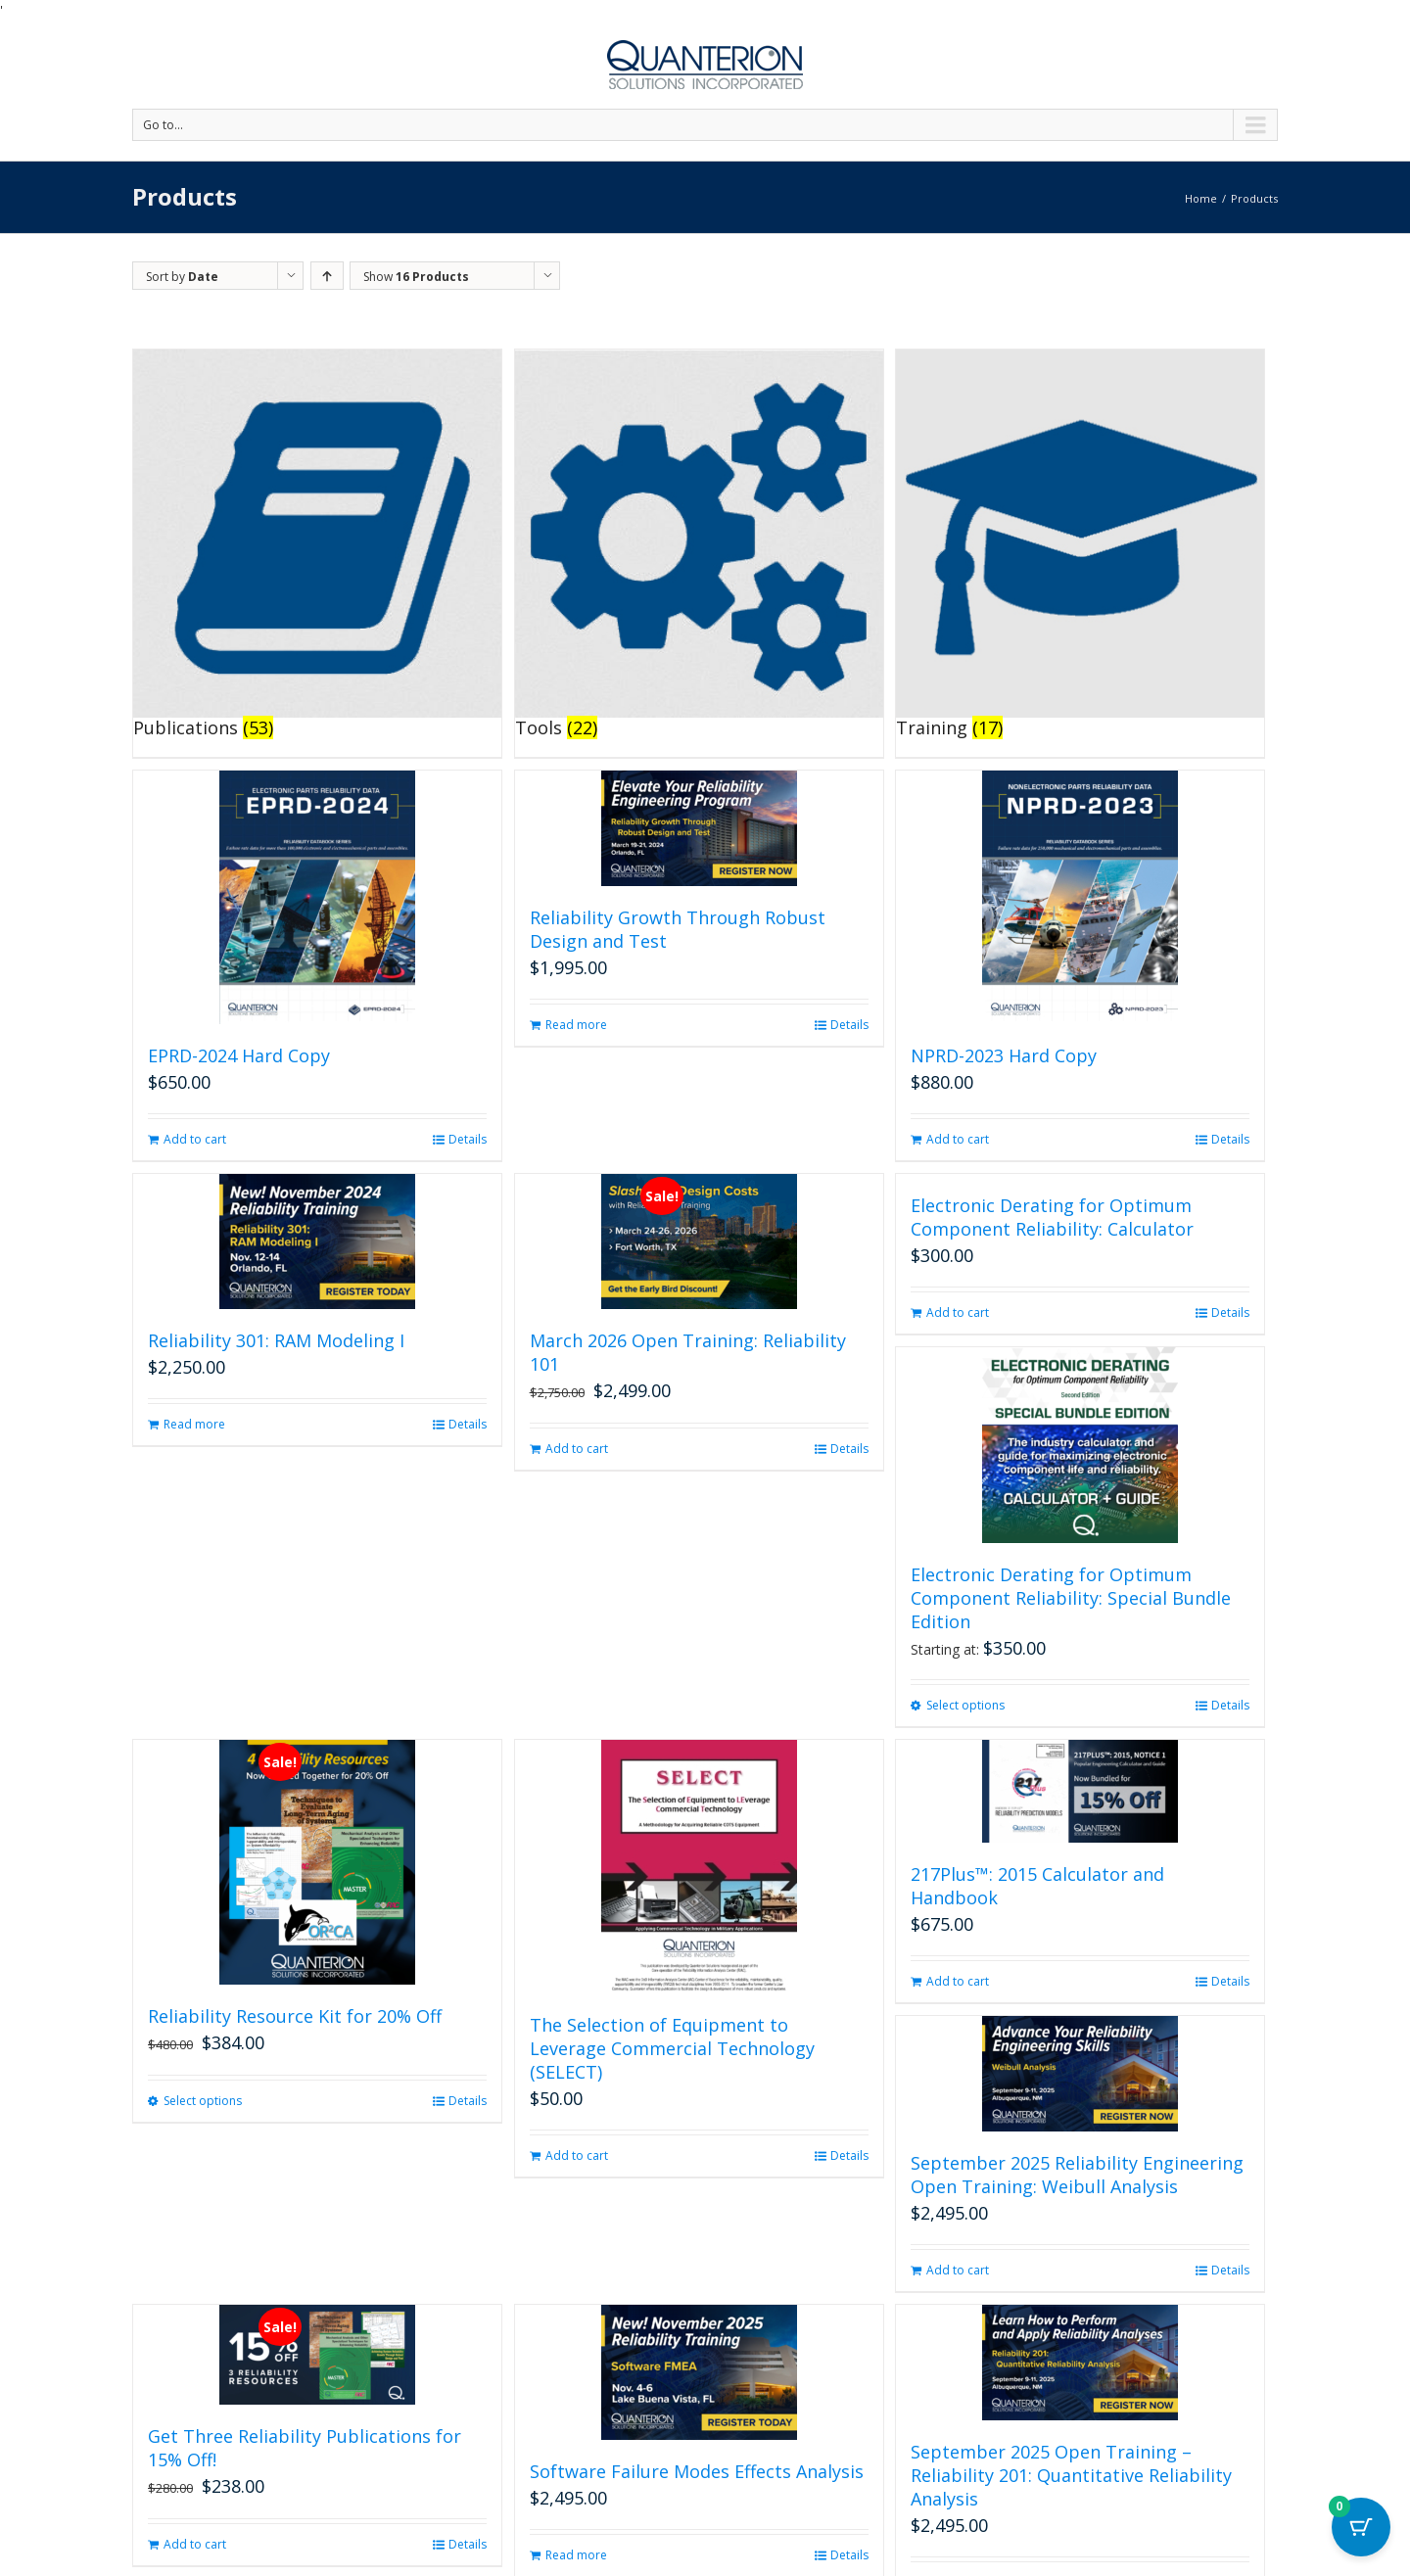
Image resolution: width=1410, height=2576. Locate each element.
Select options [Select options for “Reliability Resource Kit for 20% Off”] (203, 2100)
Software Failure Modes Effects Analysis (697, 2471)
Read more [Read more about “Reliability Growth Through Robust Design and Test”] (576, 1024)
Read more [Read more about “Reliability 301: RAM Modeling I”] (194, 1424)
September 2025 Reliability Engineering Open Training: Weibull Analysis (1077, 2174)
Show (416, 276)
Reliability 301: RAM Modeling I (276, 1340)
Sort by (182, 276)
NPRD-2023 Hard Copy (1004, 1055)
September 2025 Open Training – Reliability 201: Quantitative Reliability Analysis (1071, 2475)
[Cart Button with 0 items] (1361, 2527)
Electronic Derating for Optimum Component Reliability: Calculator (1052, 1217)
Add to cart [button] (195, 1139)
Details (467, 1139)
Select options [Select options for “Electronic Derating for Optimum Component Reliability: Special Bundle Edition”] (965, 1705)
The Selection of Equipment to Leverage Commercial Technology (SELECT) (672, 2048)
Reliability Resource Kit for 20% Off (295, 2016)
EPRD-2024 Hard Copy (239, 1055)
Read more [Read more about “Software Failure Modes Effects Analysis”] (576, 2555)
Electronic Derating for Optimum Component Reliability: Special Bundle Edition (1071, 1598)
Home (1201, 198)
